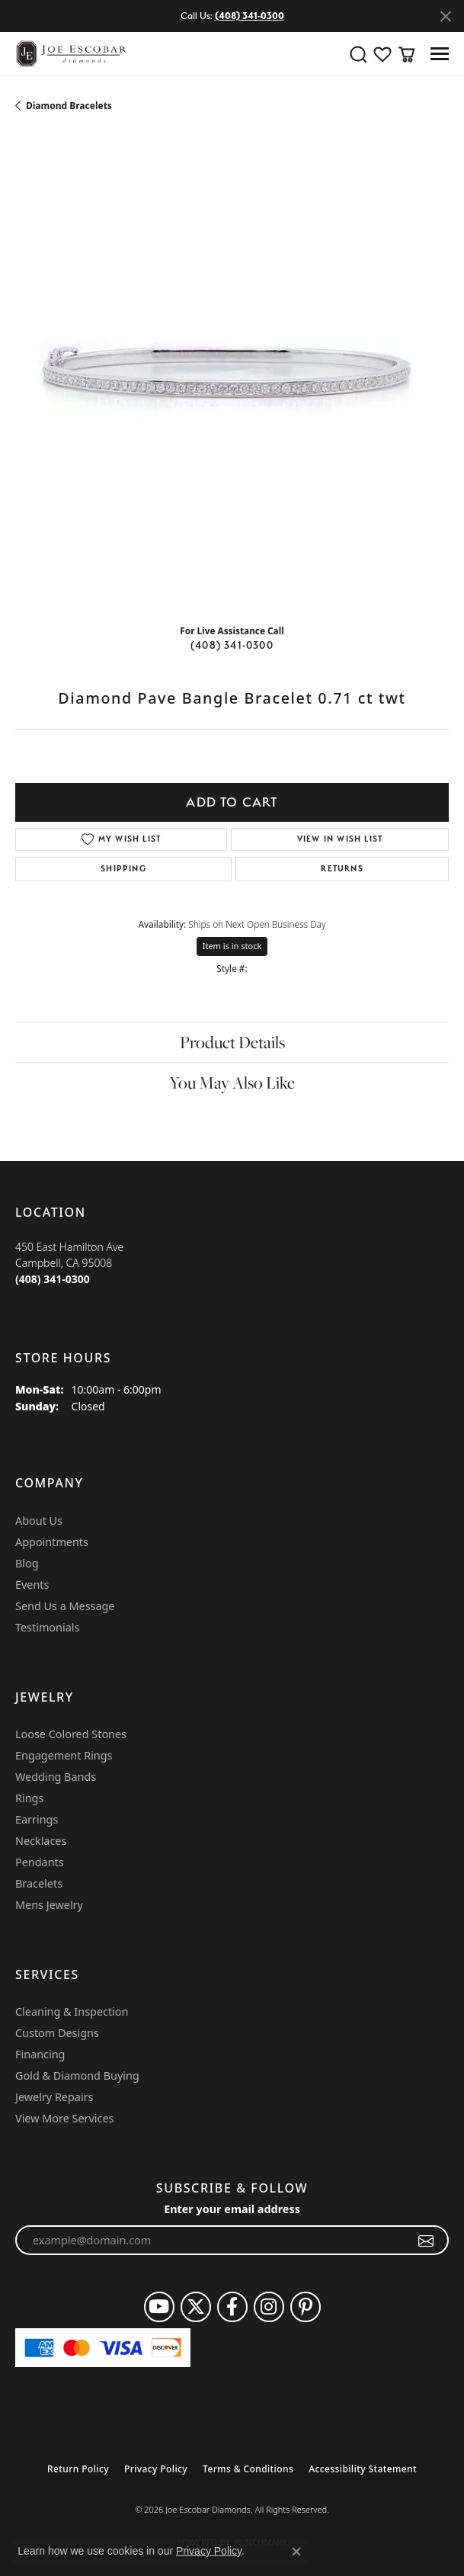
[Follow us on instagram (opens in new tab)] (269, 2307)
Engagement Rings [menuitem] (64, 1755)
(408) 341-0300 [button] (249, 15)
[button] (358, 54)
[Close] (445, 16)
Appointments (51, 1542)
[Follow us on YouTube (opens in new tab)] (159, 2307)
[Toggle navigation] (439, 53)
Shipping (123, 869)
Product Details (232, 1042)
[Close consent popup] (296, 2551)
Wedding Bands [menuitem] (55, 1776)
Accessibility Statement (363, 2468)
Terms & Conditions (248, 2468)
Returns (342, 869)
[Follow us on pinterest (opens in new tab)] (305, 2307)
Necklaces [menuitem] (40, 1840)
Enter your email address (232, 2209)
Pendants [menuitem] (39, 1862)
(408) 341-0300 (232, 645)
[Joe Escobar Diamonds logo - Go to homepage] (70, 53)
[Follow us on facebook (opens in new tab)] (232, 2307)
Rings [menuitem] (29, 1798)
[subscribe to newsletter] (426, 2240)
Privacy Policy (155, 2468)
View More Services (64, 2118)
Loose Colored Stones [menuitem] (70, 1734)
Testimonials (47, 1627)
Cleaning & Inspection (71, 2011)
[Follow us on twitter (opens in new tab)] (196, 2307)
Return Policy (78, 2468)
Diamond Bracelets (69, 105)
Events (32, 1584)
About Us (38, 1520)
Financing (40, 2054)
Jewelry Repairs (54, 2097)
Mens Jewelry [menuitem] (49, 1905)
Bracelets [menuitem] (38, 1883)
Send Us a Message (64, 1606)
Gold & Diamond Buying (77, 2075)
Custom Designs (57, 2033)
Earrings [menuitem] (36, 1819)
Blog (27, 1563)
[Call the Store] (52, 1279)
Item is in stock (232, 945)
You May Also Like (232, 1082)
